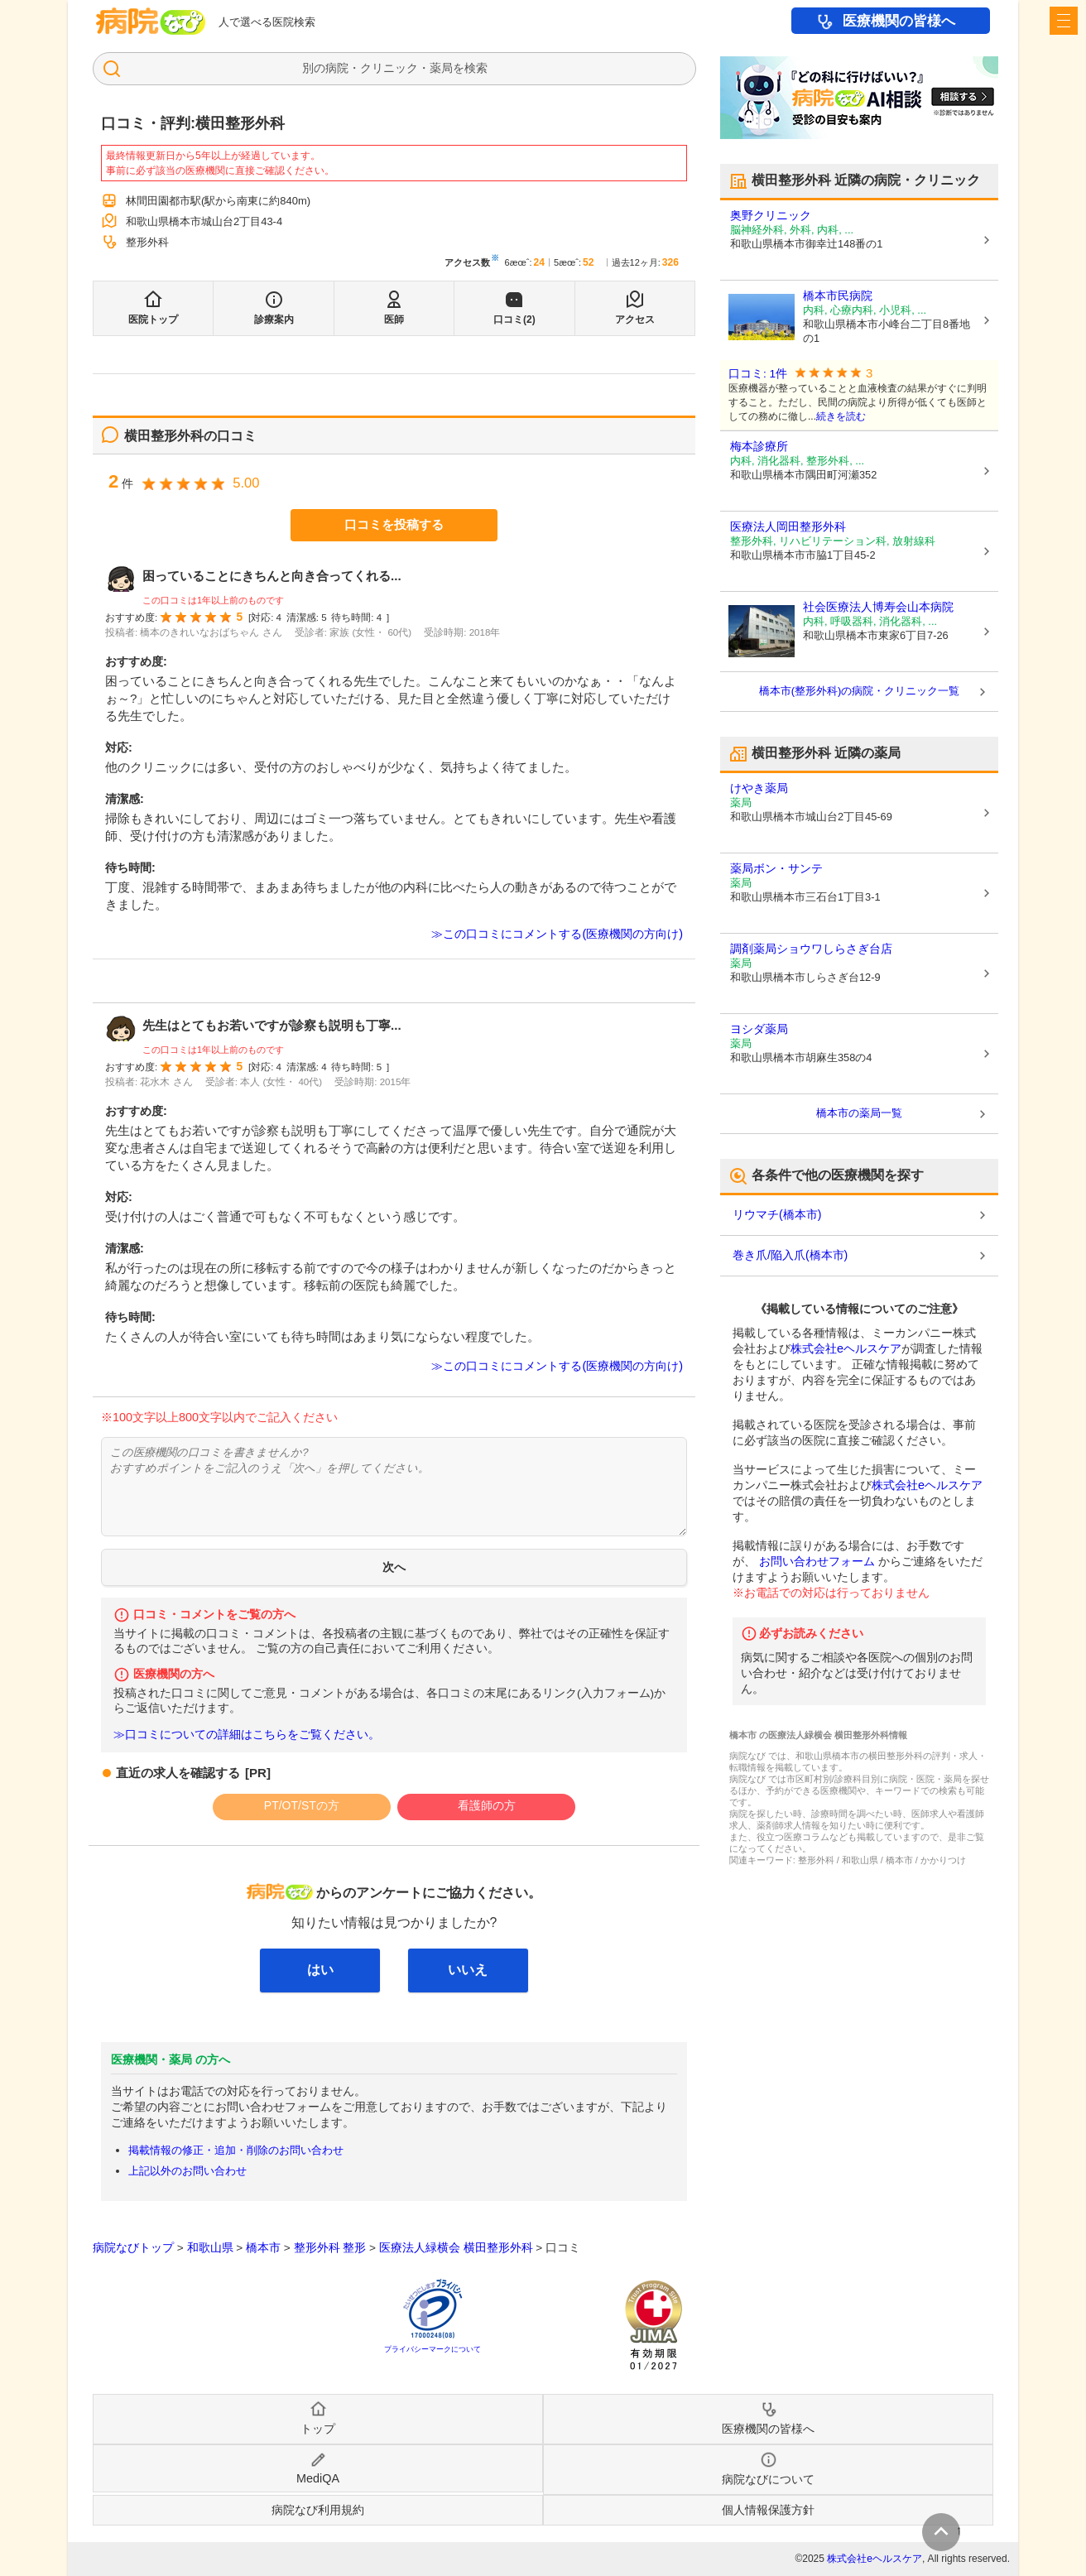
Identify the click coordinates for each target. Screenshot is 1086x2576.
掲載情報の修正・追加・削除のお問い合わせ (236, 2150)
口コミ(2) (514, 319)
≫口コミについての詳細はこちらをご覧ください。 (246, 1734)
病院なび (150, 21)
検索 (476, 67)
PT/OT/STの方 (301, 1805)
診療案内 (274, 319)
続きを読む (841, 416)
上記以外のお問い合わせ (187, 2171)
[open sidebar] (1064, 21)
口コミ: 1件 (757, 374)
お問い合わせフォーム (817, 1561)
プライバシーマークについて (432, 2349)
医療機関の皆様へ (899, 21)
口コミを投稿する (394, 524)
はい (320, 1970)
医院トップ (153, 319)
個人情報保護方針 (768, 2509)
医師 (394, 319)
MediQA (317, 2478)
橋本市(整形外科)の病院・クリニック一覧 (859, 691)
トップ (317, 2428)
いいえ (468, 1970)
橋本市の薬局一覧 (859, 1113)
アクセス (635, 319)
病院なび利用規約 (318, 2509)
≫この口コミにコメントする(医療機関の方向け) (557, 933)
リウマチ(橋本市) (777, 1214)
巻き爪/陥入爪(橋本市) (790, 1255)
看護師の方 (487, 1805)
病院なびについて (768, 2479)
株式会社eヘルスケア (845, 1348)
